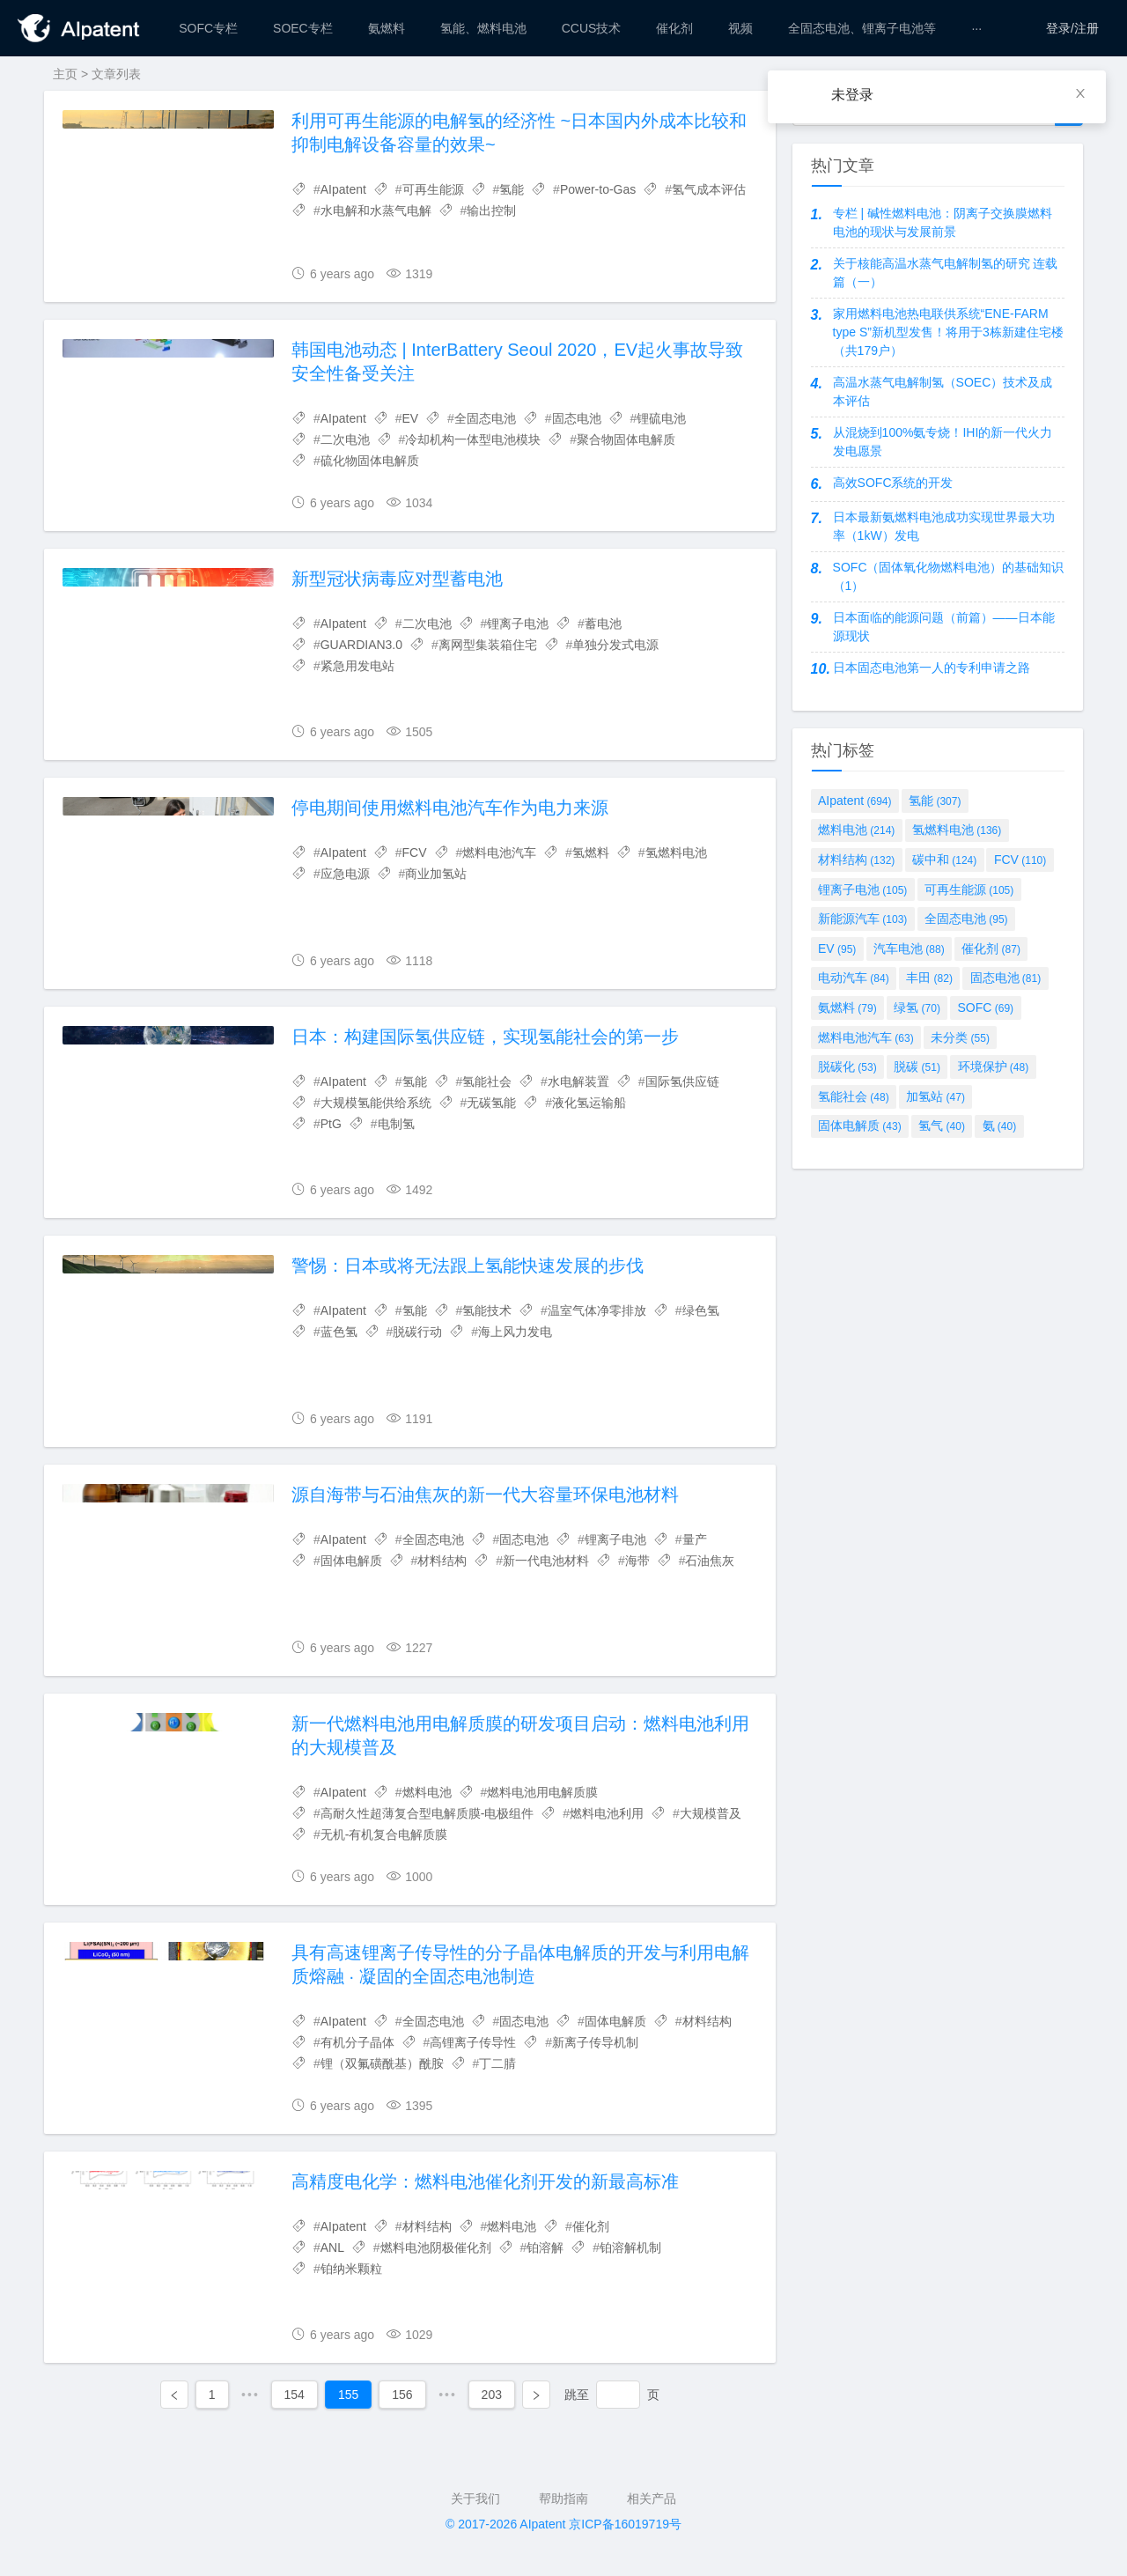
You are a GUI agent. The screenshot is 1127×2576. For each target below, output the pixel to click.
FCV (414, 852)
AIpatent (343, 189)
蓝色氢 (338, 1332)
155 (348, 2395)
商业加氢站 (436, 874)
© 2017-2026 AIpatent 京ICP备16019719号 (563, 2524)
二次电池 (345, 439)
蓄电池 (603, 623)
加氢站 (935, 1096)
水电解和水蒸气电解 (375, 210)
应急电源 (345, 874)
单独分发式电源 (615, 645)
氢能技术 (487, 1310)
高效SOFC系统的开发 (893, 483)
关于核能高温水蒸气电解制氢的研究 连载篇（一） (945, 272)
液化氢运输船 (589, 1103)
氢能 (511, 189)
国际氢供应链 (682, 1081)
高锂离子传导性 (473, 2042)
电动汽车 (853, 978)
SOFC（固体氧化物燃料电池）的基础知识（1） (948, 576)
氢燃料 (590, 852)
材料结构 (442, 1561)
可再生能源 (433, 189)
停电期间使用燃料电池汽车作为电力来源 (449, 807)
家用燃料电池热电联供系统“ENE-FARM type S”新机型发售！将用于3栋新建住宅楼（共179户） (948, 332)
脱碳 (917, 1066)
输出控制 (491, 210)
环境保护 (993, 1066)
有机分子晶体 (357, 2042)
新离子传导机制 (595, 2042)
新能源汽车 (862, 919)
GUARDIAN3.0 (361, 645)
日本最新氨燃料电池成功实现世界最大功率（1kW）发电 (944, 526)
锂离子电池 (518, 623)
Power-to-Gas (598, 189)
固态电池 (576, 418)
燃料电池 (427, 1792)
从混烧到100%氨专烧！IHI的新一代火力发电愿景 (943, 441)
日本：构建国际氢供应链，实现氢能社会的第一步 (485, 1036)
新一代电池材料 (546, 1561)
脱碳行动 (417, 1332)
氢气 (941, 1125)
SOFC (986, 1007)
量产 (694, 1539)
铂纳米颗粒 (351, 2269)
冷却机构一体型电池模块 (473, 439)
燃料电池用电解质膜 (542, 1792)
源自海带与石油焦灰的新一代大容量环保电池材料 (485, 1494)
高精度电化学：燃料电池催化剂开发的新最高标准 (485, 2181)
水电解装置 (578, 1081)
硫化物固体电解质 (369, 461)
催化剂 (590, 2226)
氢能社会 (487, 1081)
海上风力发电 (515, 1332)
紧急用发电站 (357, 666)
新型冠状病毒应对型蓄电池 (397, 578)
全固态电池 (485, 418)
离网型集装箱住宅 (487, 645)
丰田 (929, 978)
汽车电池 (909, 948)
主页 (65, 74)
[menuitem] (208, 28)
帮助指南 (563, 2498)
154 (294, 2395)
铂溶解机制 (630, 2247)
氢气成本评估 (709, 189)
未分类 (960, 1037)
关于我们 (475, 2498)
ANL (332, 2247)
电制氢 (396, 1124)
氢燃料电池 (676, 852)
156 (402, 2395)
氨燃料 (847, 1007)
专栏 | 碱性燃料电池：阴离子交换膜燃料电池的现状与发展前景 (942, 222)
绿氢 (917, 1007)
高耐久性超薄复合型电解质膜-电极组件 (427, 1813)
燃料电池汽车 (499, 852)
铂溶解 (545, 2247)
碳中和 (944, 860)
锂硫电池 (661, 418)
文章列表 (116, 74)
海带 (637, 1561)
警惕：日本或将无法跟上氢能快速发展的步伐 (467, 1265)
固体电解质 (351, 1561)
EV (410, 418)
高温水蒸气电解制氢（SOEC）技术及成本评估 (943, 391)
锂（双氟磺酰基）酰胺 (382, 2063)
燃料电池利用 (607, 1813)
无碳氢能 (491, 1103)
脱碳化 (847, 1066)
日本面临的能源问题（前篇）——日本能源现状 (944, 626)
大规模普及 (710, 1813)
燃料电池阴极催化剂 (435, 2247)
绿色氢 (700, 1310)
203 (492, 2395)
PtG (331, 1124)
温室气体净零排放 (597, 1310)
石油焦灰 (709, 1561)
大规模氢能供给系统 (375, 1103)
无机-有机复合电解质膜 (384, 1834)
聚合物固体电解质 (626, 439)
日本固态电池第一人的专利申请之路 (931, 668)
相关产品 (651, 2498)
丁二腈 (497, 2063)
